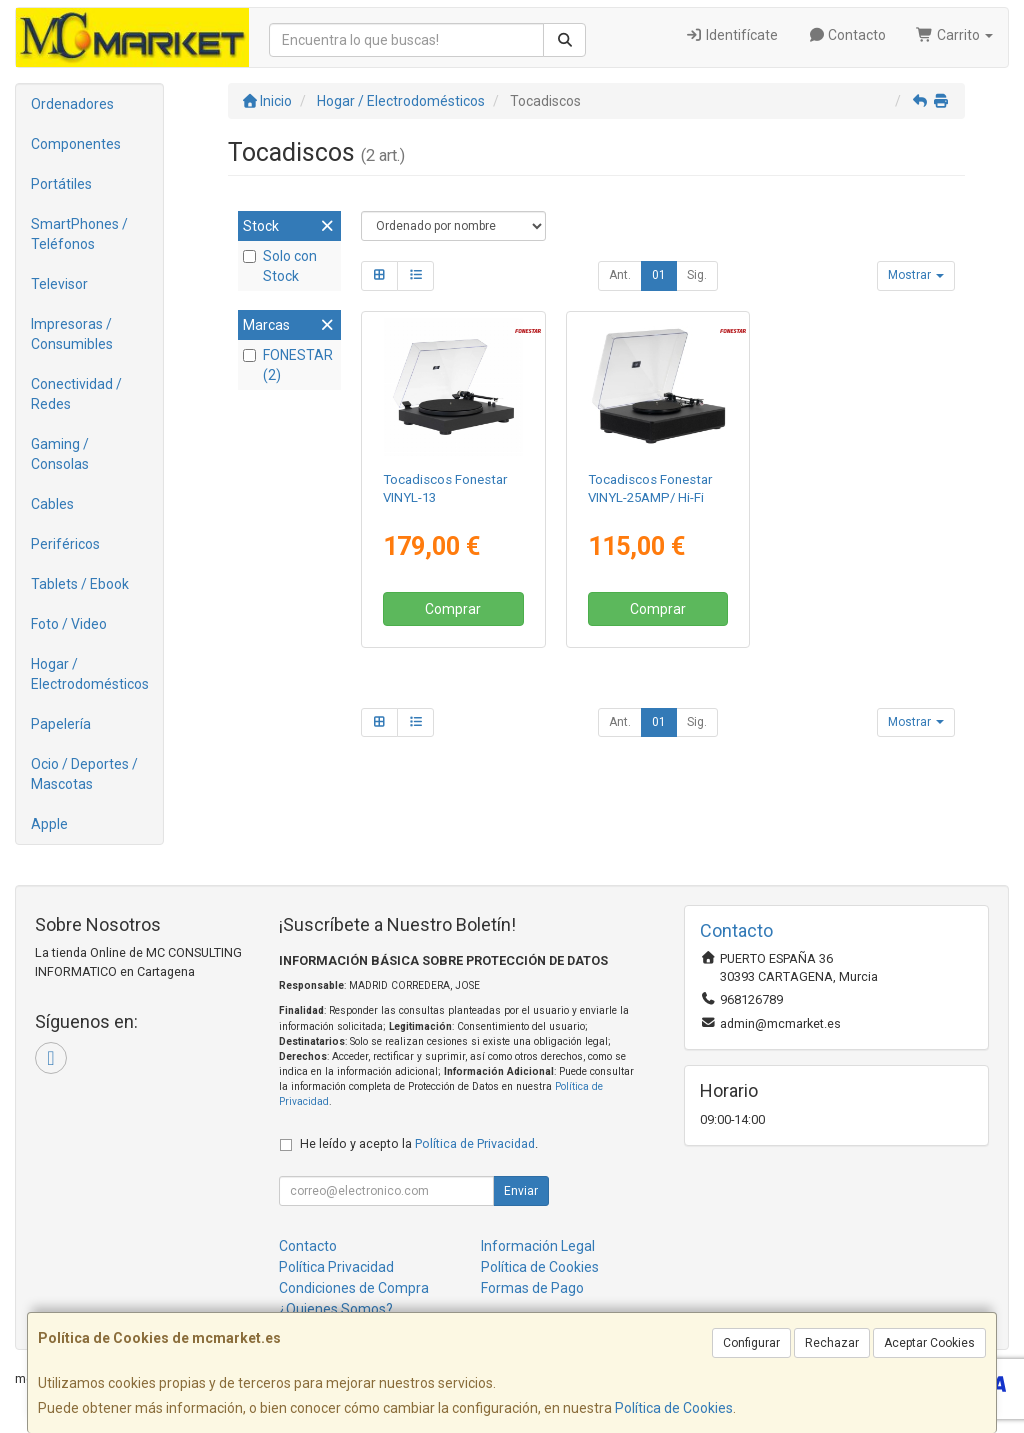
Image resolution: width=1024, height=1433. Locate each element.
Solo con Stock (280, 266)
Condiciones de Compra (354, 1288)
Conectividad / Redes (76, 394)
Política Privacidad (336, 1267)
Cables (52, 504)
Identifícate (731, 35)
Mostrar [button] (916, 275)
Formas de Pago (532, 1288)
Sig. (697, 275)
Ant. (620, 275)
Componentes (76, 144)
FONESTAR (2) (288, 365)
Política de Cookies (674, 1408)
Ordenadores (72, 104)
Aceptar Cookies (929, 1343)
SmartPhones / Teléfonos (79, 234)
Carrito (954, 35)
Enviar (521, 1191)
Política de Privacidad (475, 1143)
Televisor (59, 284)
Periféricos (65, 544)
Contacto (847, 35)
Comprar (453, 609)
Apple (49, 824)
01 (659, 275)
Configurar (751, 1343)
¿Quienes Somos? (336, 1309)
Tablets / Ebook (80, 584)
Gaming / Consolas (60, 454)
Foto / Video (69, 624)
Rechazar (832, 1343)
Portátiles (61, 184)
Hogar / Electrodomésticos (90, 674)
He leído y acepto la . (419, 1143)
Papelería (61, 724)
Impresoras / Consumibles (72, 334)
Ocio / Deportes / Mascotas (84, 774)
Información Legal (538, 1246)
